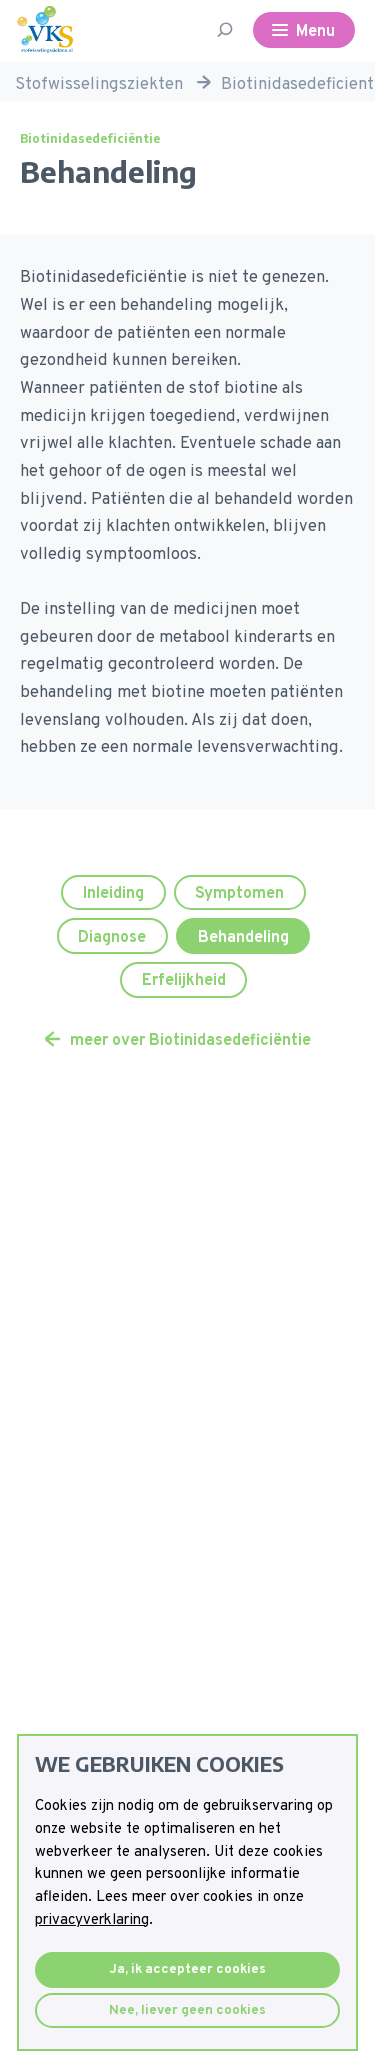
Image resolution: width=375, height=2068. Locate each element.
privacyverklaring (92, 1920)
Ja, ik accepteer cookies (187, 1969)
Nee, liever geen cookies (187, 2010)
